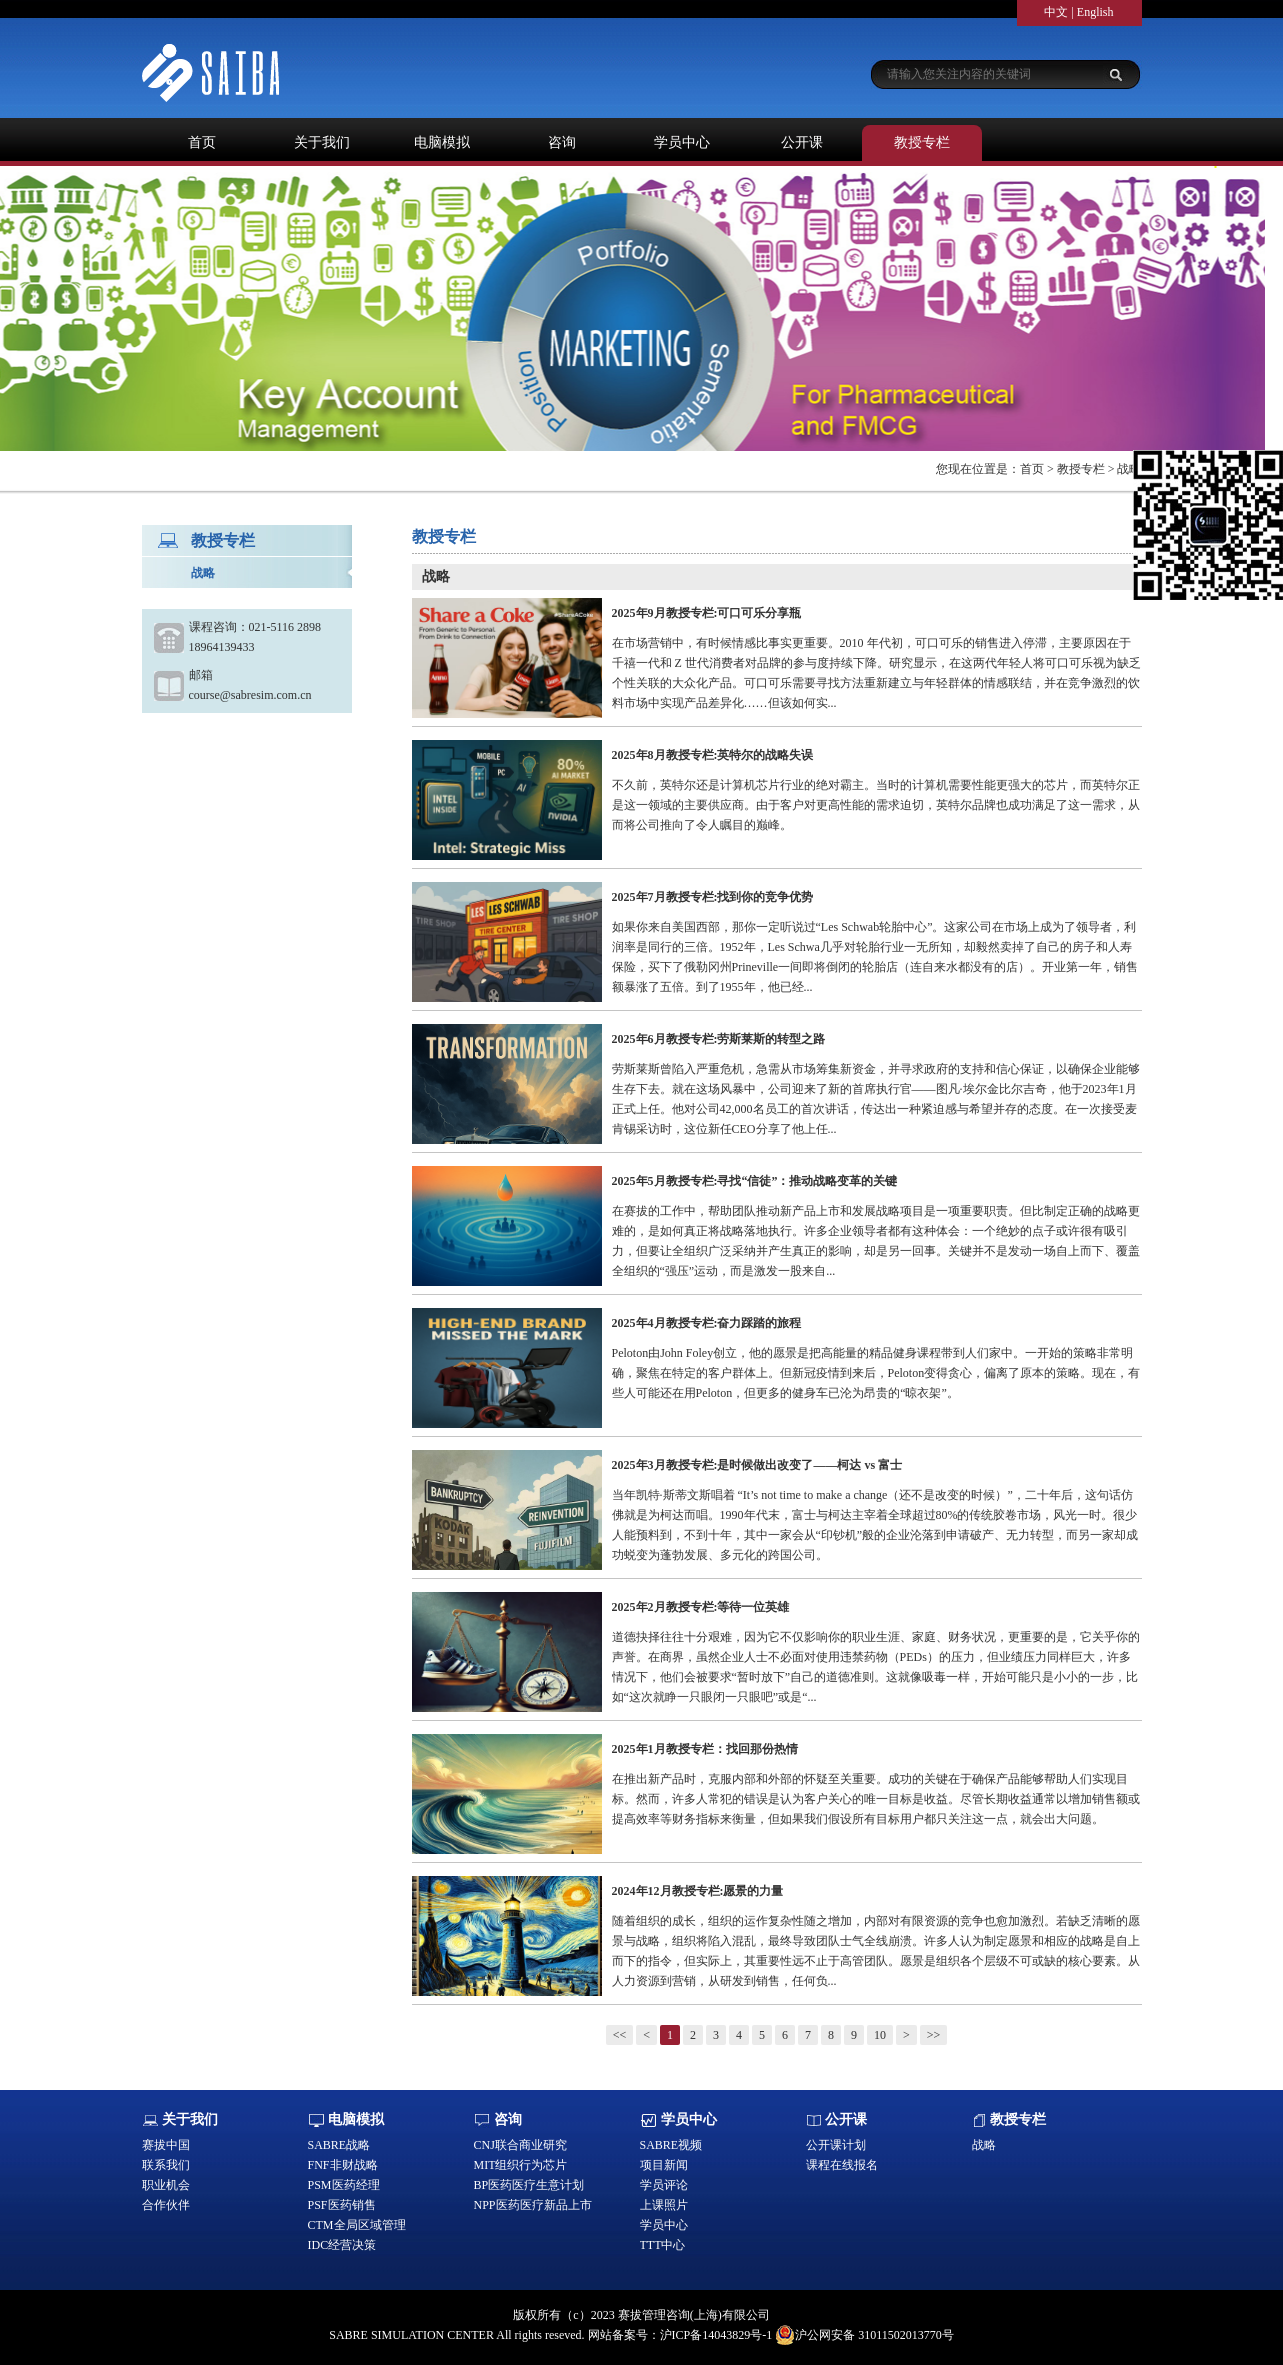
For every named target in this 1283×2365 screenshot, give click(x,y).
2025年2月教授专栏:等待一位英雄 (701, 1607)
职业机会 (166, 2185)
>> (934, 2035)
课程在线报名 (842, 2165)
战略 (203, 573)
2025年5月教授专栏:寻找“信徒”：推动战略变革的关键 (755, 1181)
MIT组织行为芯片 (521, 2165)
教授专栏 (922, 142)
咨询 (562, 142)
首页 (202, 142)
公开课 (802, 142)
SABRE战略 (339, 2145)
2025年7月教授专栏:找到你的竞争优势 (713, 897)
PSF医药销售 (342, 2205)
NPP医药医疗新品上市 (533, 2205)
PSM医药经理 (344, 2185)
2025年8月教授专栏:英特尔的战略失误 (713, 755)
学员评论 (664, 2185)
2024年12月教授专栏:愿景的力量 (698, 1891)
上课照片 (664, 2205)
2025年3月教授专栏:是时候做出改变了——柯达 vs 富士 (757, 1465)
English (1095, 12)
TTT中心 (663, 2245)
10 (880, 2035)
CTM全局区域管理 (357, 2225)
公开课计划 (836, 2145)
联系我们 (166, 2165)
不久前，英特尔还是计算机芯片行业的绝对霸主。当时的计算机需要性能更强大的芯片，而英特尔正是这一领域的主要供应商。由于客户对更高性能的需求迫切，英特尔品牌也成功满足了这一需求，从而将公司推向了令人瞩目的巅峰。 (876, 805)
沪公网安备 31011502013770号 (864, 2335)
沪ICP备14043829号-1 (716, 2335)
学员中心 (682, 142)
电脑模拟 (442, 142)
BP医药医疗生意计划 (529, 2185)
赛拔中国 (166, 2145)
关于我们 (322, 142)
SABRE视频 (671, 2145)
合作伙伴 (166, 2205)
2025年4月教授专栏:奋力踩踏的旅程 (707, 1323)
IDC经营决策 (342, 2245)
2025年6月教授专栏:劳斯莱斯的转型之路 (719, 1039)
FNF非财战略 (343, 2165)
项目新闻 (664, 2165)
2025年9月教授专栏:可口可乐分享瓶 (707, 613)
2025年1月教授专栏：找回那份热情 (705, 1749)
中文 (1056, 12)
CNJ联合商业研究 (520, 2145)
